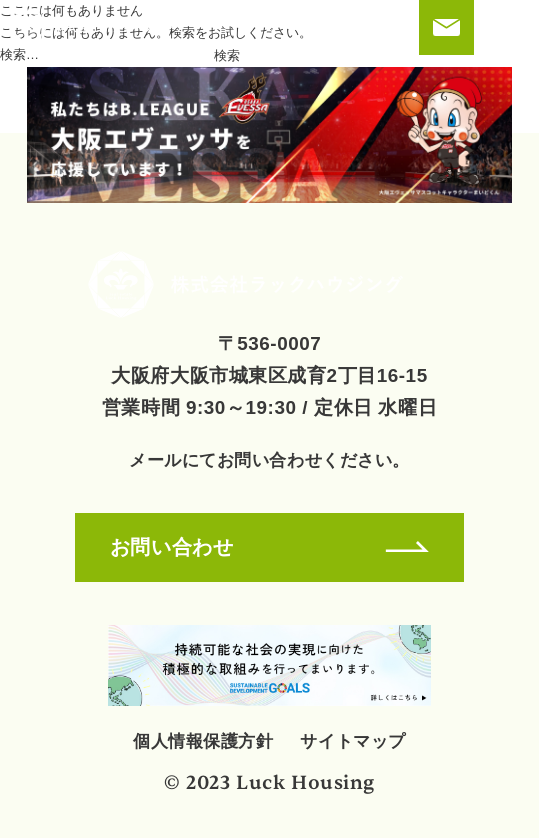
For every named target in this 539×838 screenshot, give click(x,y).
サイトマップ (352, 741)
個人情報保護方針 (203, 741)
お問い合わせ (269, 546)
